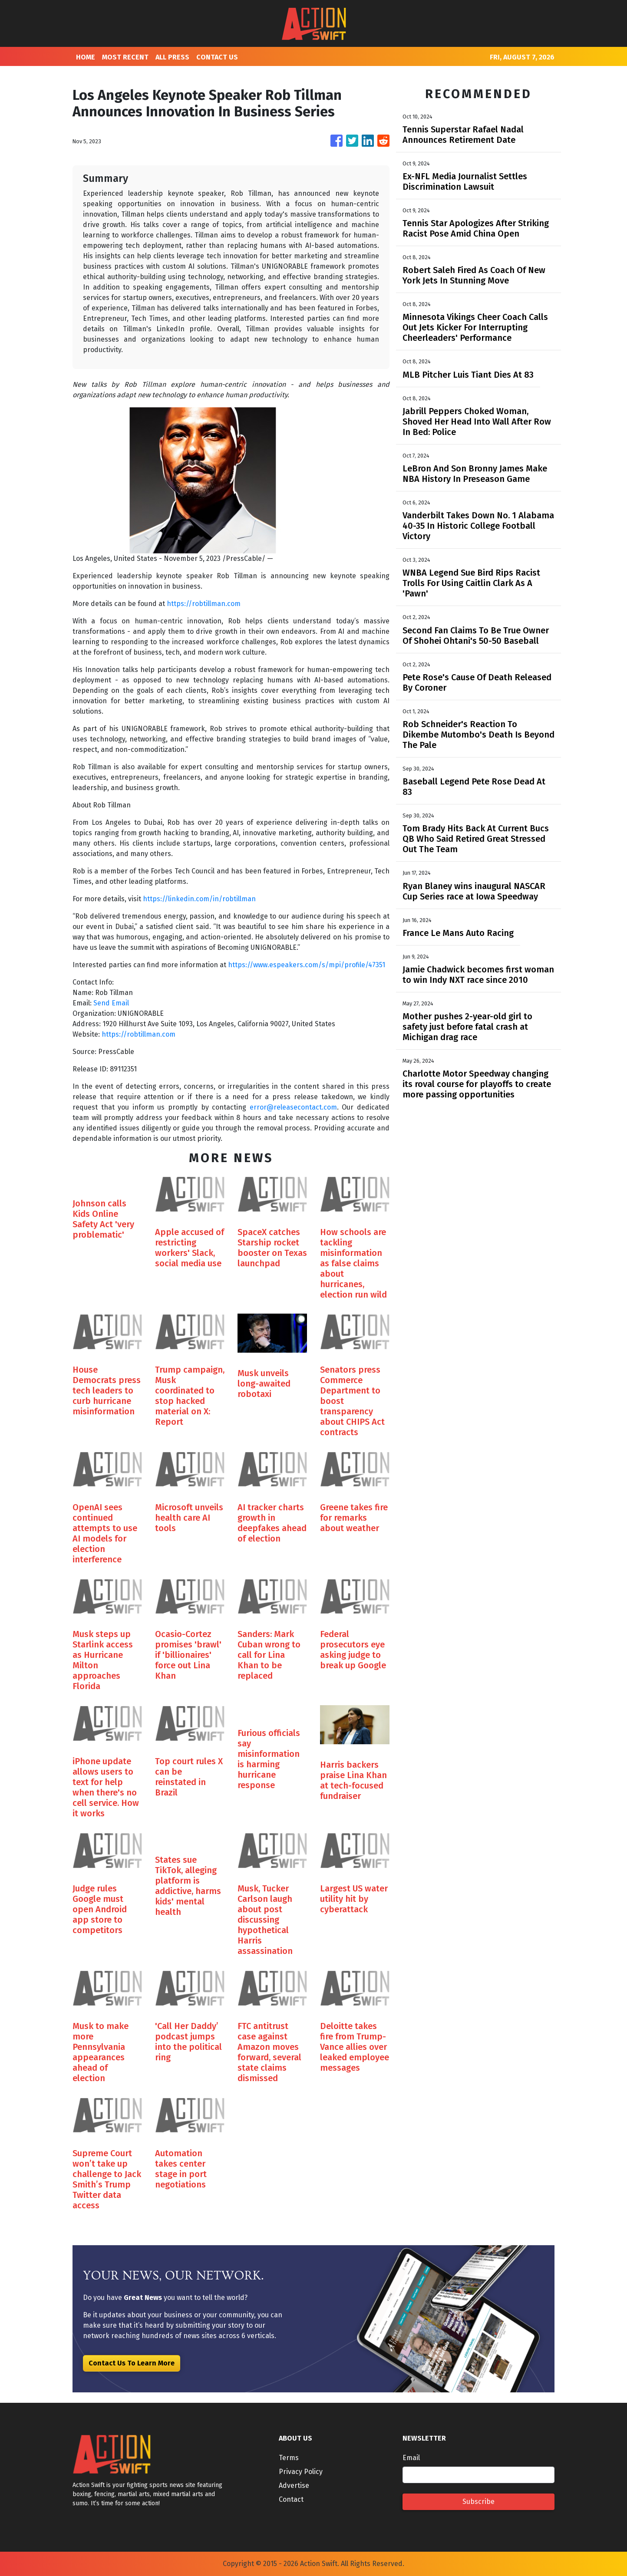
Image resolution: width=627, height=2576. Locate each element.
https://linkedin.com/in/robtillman (199, 899)
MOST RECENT (125, 57)
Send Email (111, 1003)
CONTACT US (217, 57)
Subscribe (478, 2501)
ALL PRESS (172, 57)
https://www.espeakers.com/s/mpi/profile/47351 (306, 965)
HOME (85, 57)
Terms (289, 2458)
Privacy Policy (301, 2471)
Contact (291, 2499)
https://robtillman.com (204, 604)
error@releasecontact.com (293, 1107)
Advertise (294, 2485)
